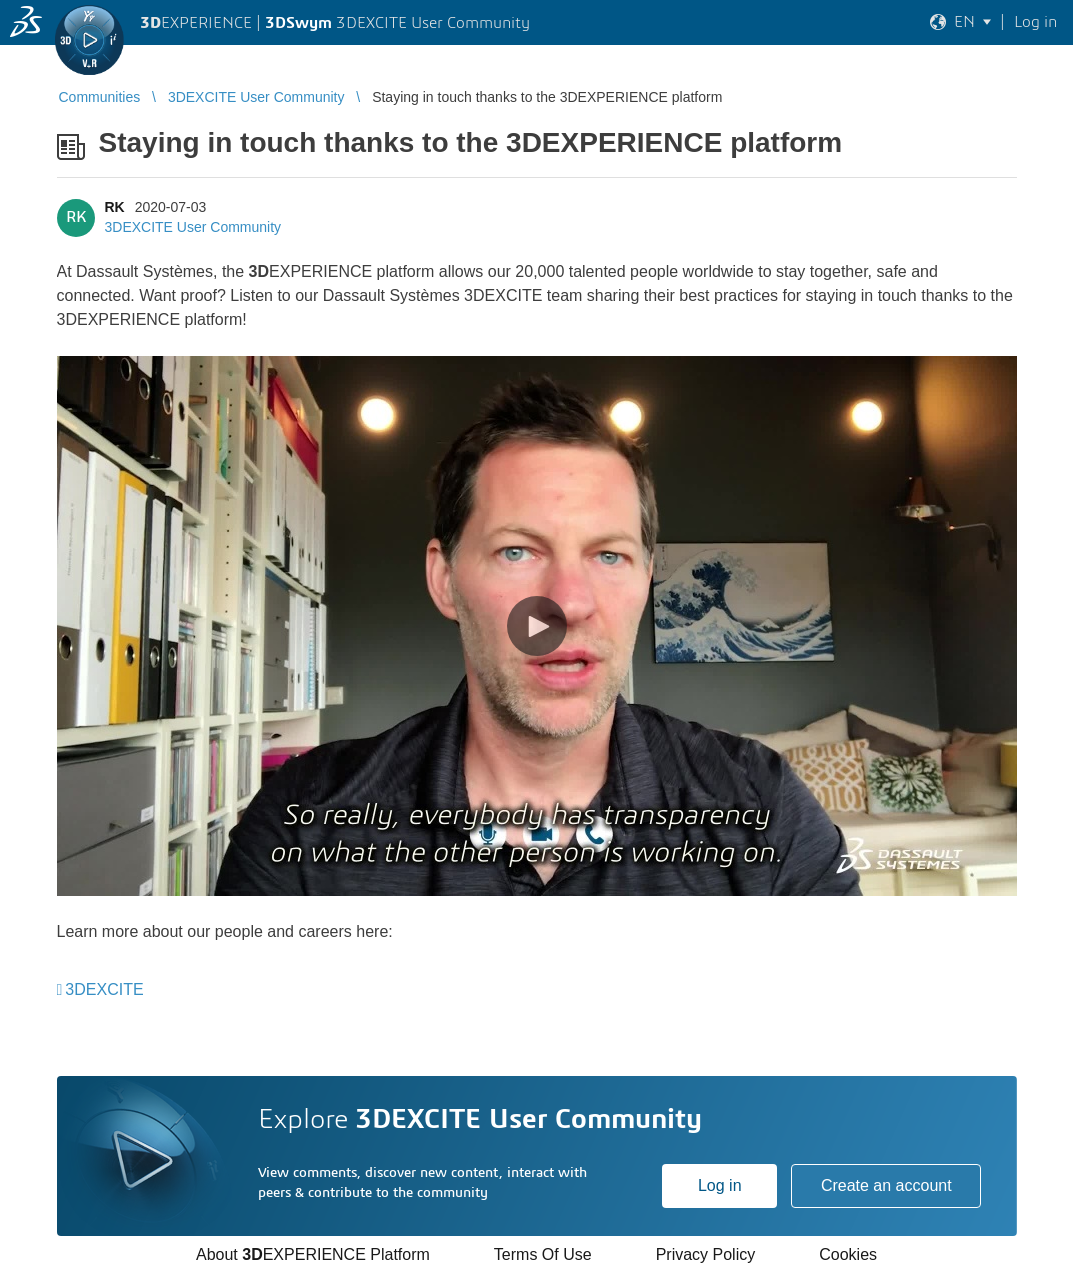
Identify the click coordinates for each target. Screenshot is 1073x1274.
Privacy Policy (706, 1254)
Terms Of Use (543, 1254)
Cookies (848, 1254)
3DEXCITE (104, 989)
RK (115, 207)
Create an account (886, 1185)
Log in (720, 1185)
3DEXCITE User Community (193, 227)
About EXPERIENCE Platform (313, 1254)
